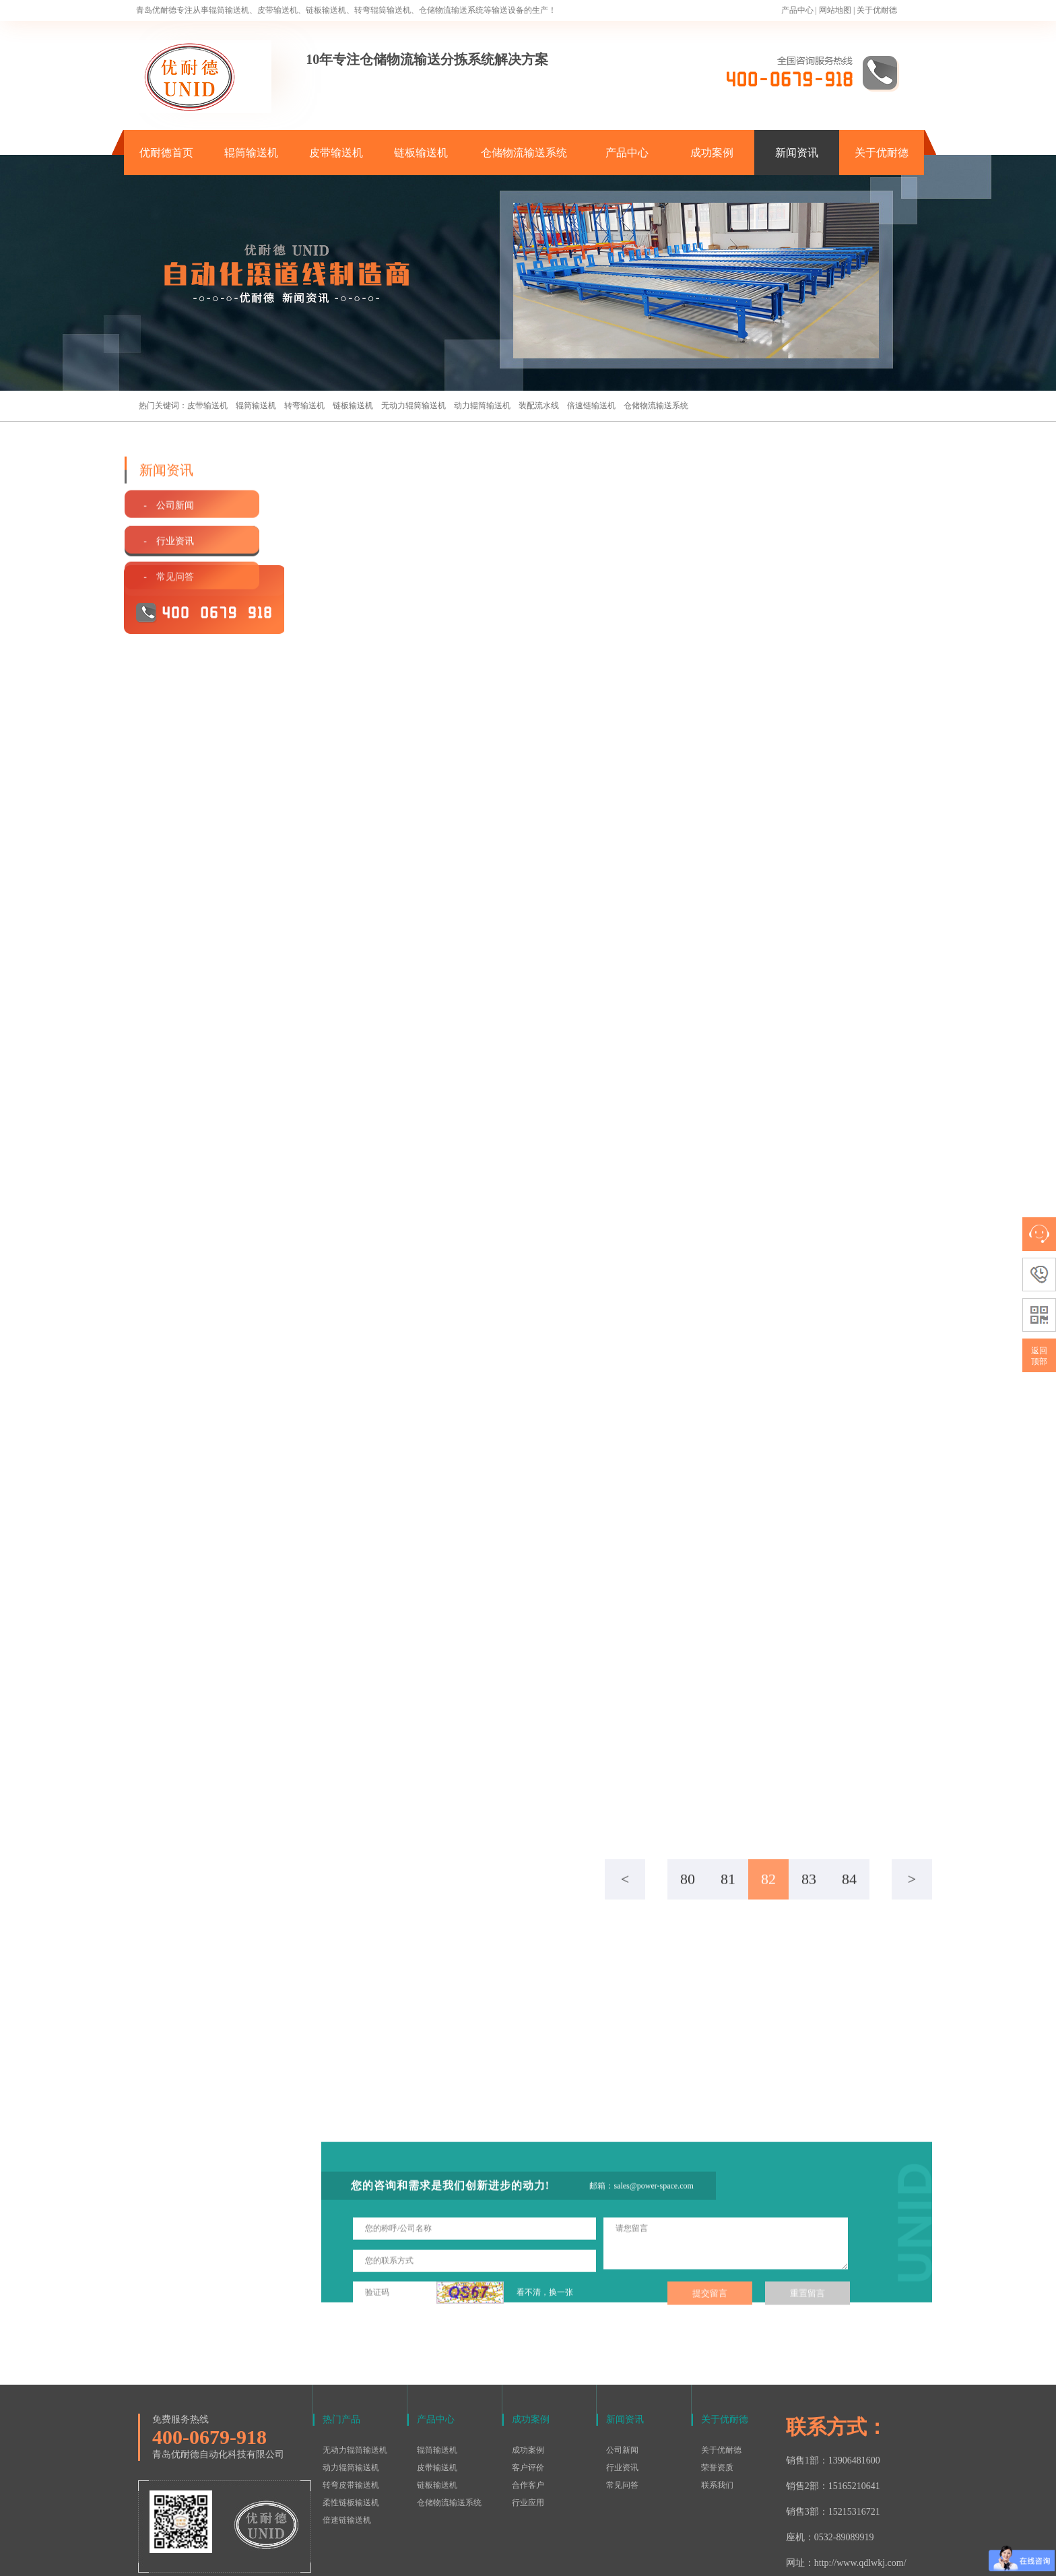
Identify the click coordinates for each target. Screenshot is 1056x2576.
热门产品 (341, 2361)
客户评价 (528, 2409)
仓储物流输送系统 (524, 152)
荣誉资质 (717, 2409)
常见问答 (622, 2427)
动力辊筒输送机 (482, 405)
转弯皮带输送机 (351, 2427)
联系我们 (717, 2427)
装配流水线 (539, 405)
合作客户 (528, 2427)
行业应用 (528, 2444)
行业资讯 (622, 2409)
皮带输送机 (336, 152)
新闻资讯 (796, 152)
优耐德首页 (166, 152)
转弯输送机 (304, 405)
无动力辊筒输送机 (413, 405)
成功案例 (711, 152)
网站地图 (835, 10)
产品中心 (797, 10)
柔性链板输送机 (351, 2444)
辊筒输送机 (251, 152)
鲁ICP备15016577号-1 (521, 2558)
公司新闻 (622, 2392)
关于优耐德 (877, 10)
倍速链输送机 (591, 405)
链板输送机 (421, 152)
